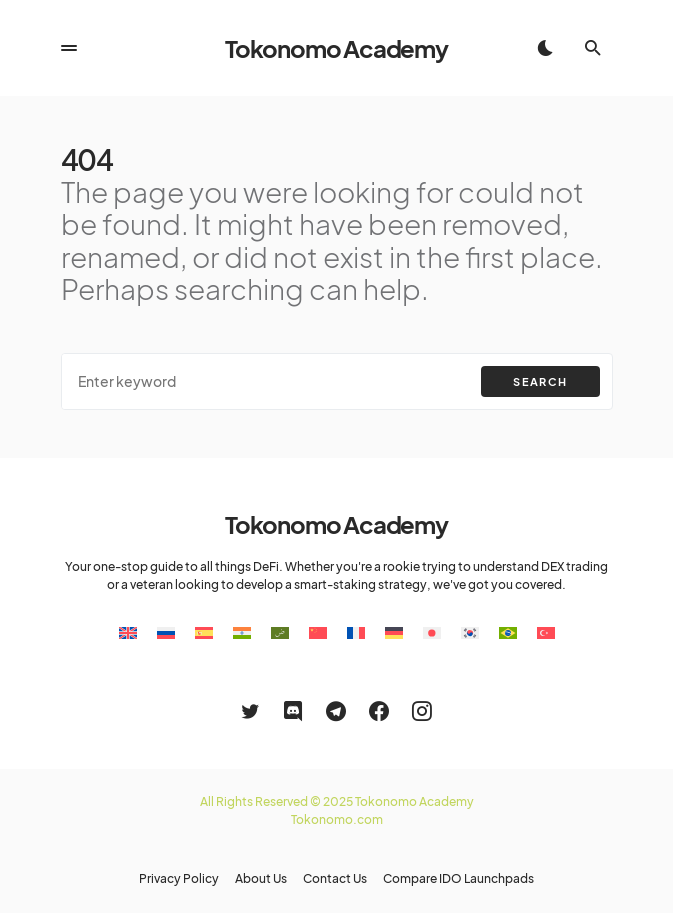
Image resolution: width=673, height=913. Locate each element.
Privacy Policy (179, 879)
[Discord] (293, 711)
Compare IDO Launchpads (458, 879)
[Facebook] (379, 711)
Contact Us (335, 879)
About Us (261, 879)
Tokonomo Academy (336, 48)
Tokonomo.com (337, 819)
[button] (69, 48)
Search (540, 381)
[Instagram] (422, 711)
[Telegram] (336, 711)
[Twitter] (250, 711)
